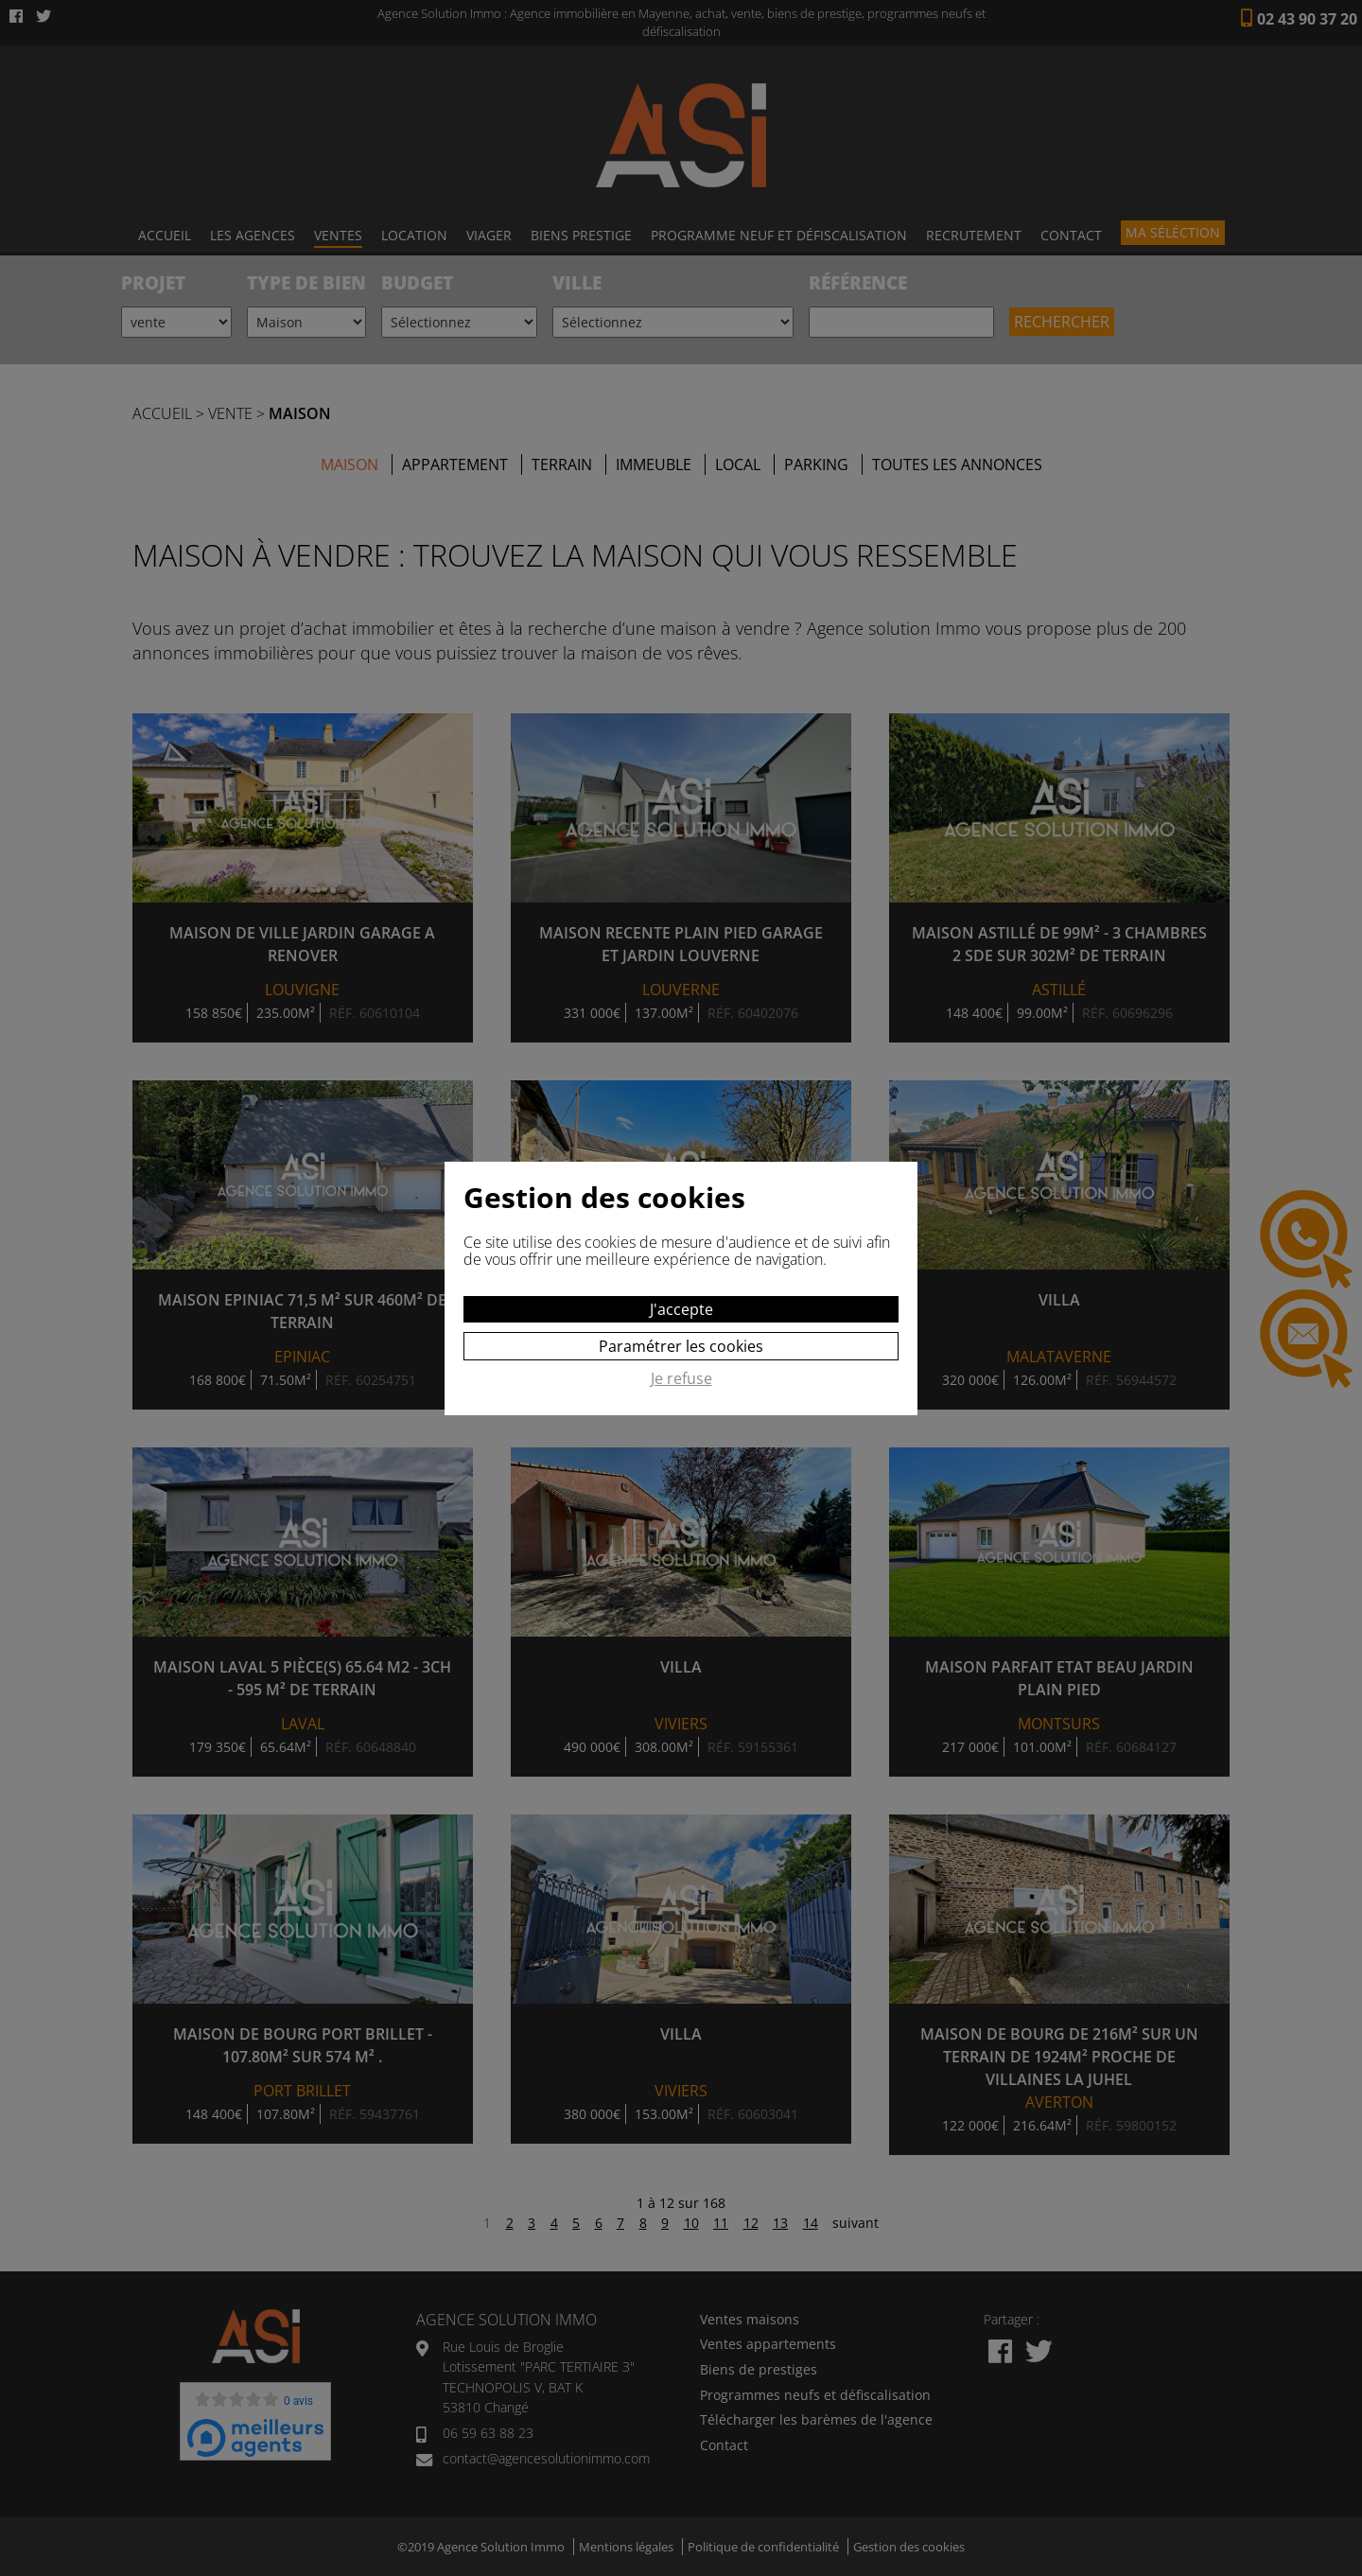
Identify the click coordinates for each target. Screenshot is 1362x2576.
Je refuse (681, 1379)
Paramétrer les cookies (681, 1346)
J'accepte (681, 1309)
